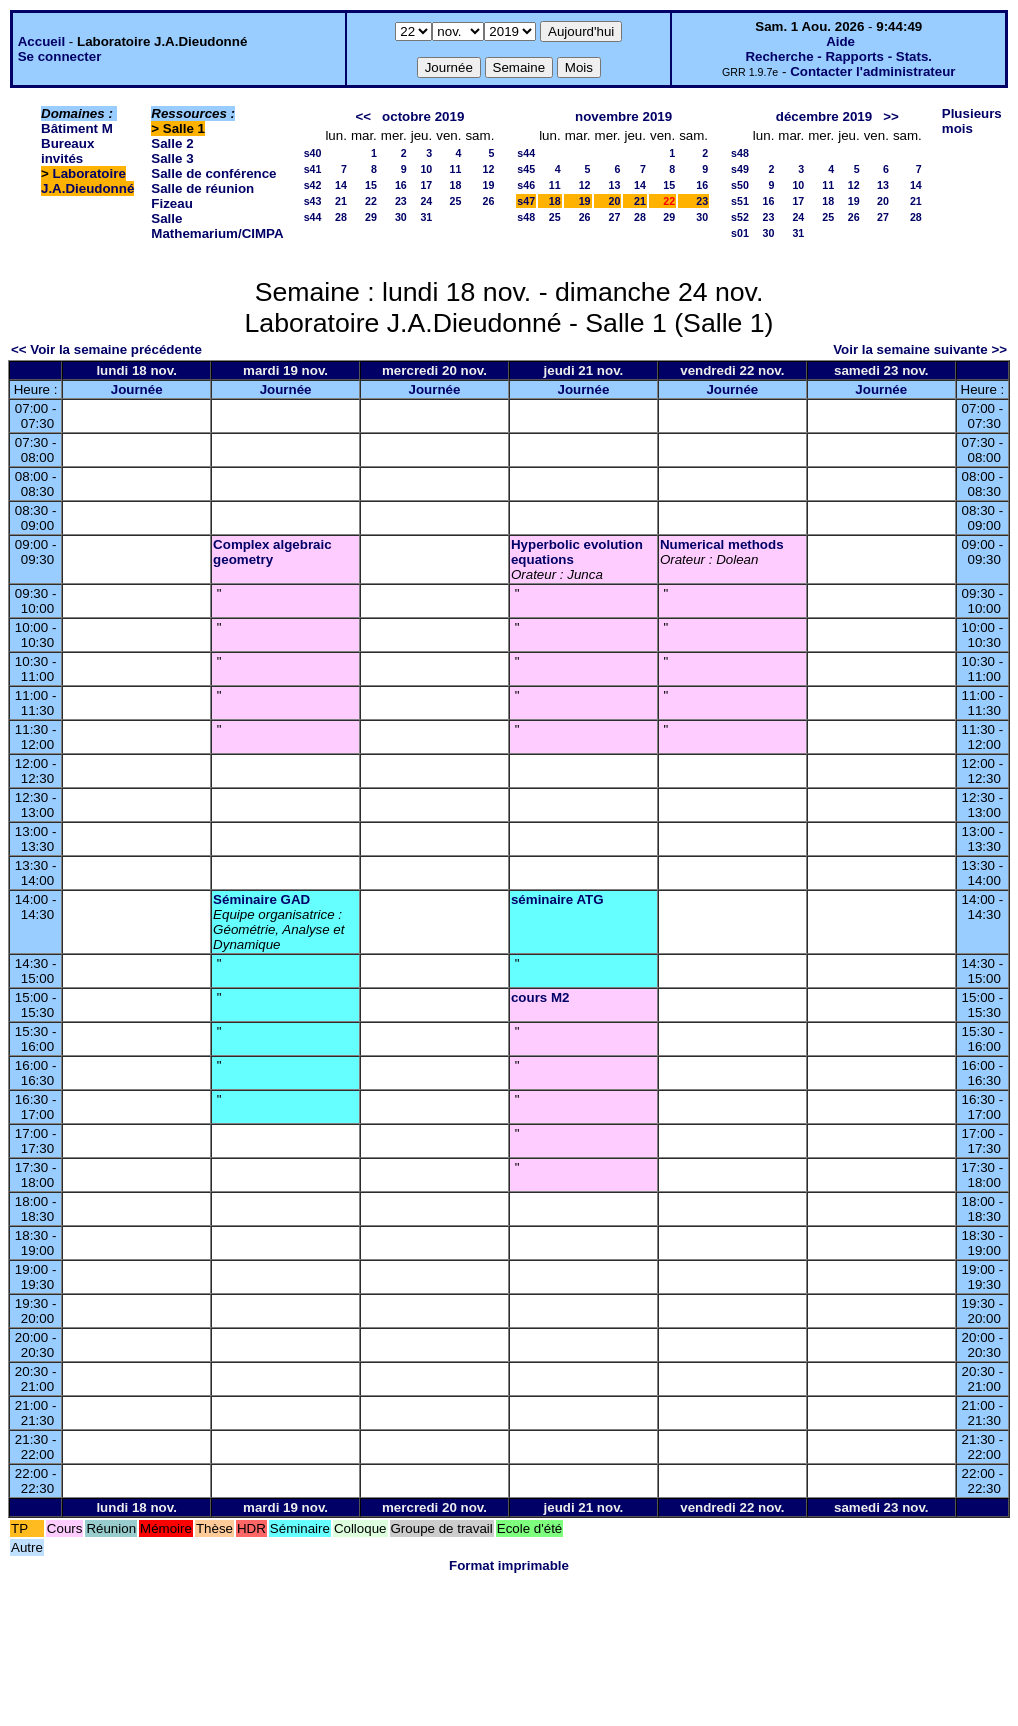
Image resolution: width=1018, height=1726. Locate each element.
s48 (526, 217)
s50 (740, 185)
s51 (740, 201)
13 (615, 185)
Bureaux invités (67, 151)
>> (891, 116)
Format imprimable (509, 1565)
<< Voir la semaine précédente (106, 349)
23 (401, 201)
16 (401, 185)
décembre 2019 (824, 116)
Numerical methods (722, 544)
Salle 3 (172, 158)
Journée (137, 389)
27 (615, 217)
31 (426, 217)
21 (341, 201)
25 (456, 201)
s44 (313, 217)
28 (341, 217)
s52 (740, 217)
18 (456, 185)
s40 (313, 153)
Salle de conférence (213, 173)
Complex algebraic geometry (272, 552)
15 (371, 185)
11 (456, 169)
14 (341, 185)
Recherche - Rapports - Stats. (838, 56)
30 (401, 217)
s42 (313, 185)
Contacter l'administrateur (872, 71)
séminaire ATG (557, 899)
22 (371, 201)
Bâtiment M (77, 128)
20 (615, 201)
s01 (740, 233)
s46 (526, 185)
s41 (313, 169)
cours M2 (540, 997)
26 (488, 201)
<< (363, 116)
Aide (840, 41)
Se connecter (60, 56)
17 (426, 185)
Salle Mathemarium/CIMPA (217, 226)
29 (371, 217)
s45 (526, 169)
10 (426, 169)
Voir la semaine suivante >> (920, 349)
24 (426, 201)
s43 (313, 201)
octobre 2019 (423, 116)
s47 (526, 201)
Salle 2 (172, 143)
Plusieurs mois (972, 121)
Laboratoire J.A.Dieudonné (87, 181)
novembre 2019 (623, 116)
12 (488, 169)
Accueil (41, 41)
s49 (740, 169)
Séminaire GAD (261, 899)
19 (488, 185)
